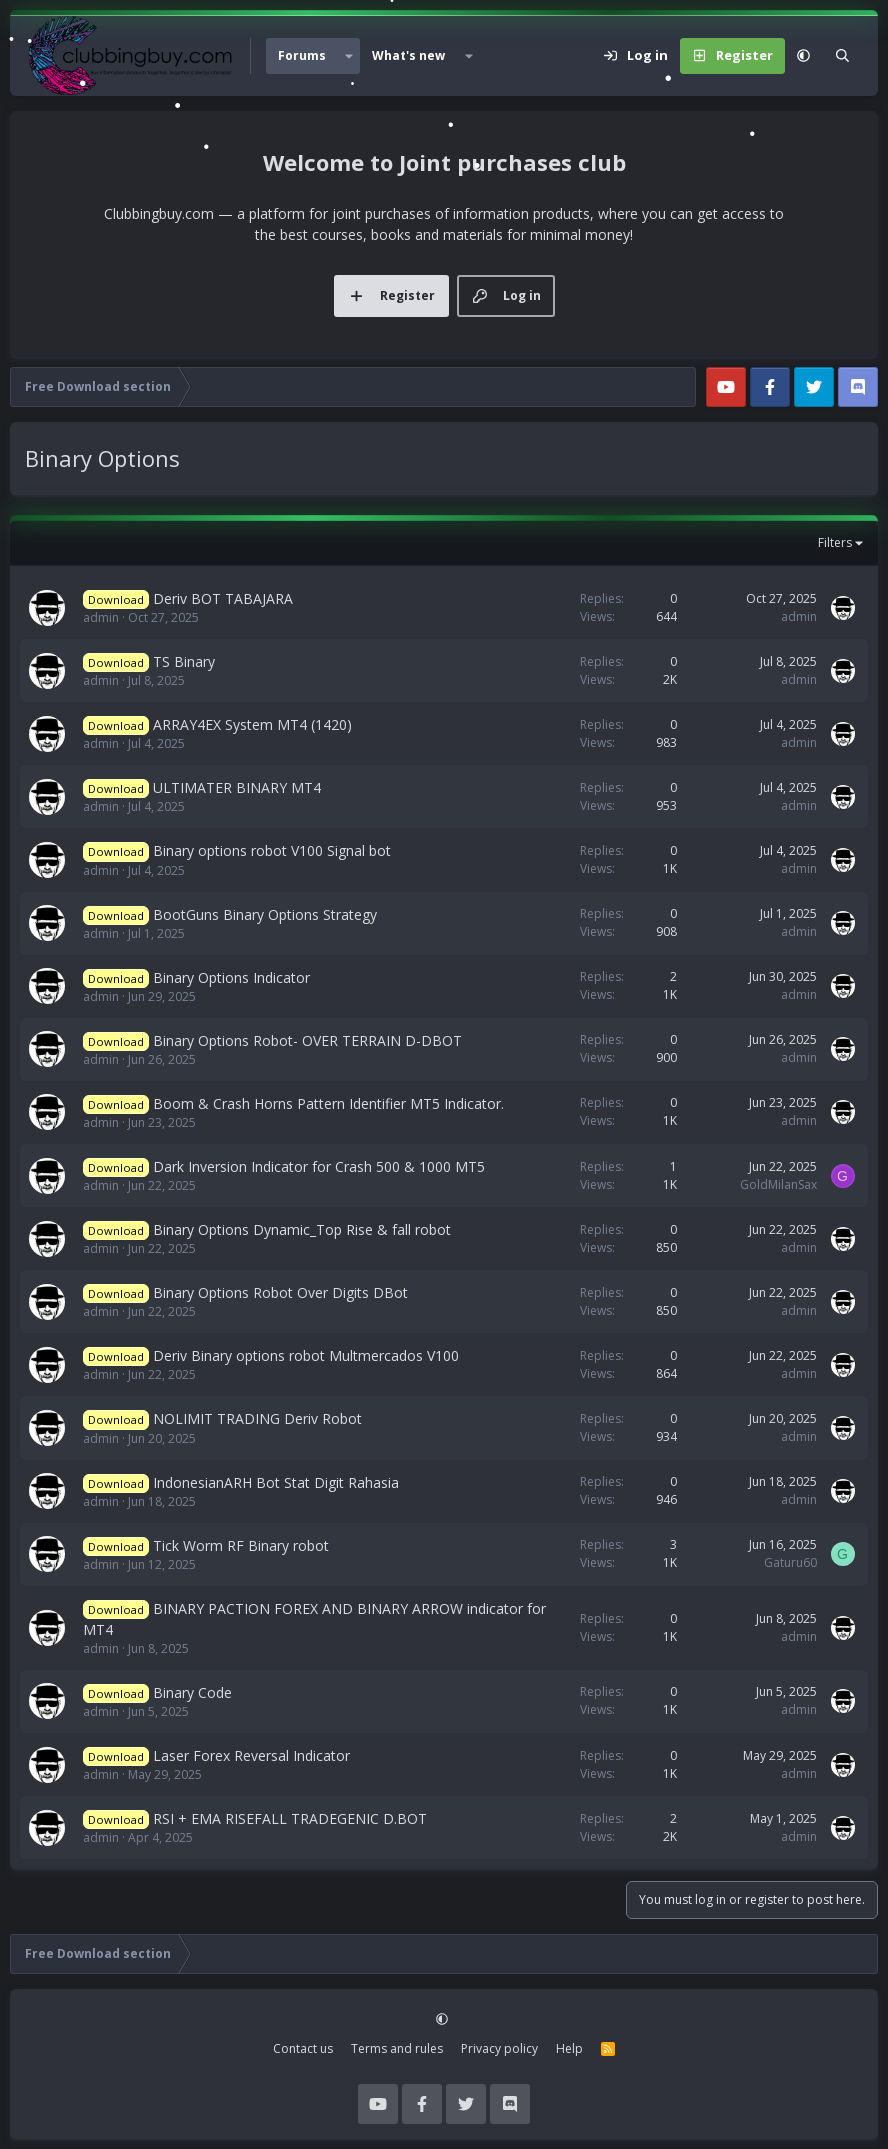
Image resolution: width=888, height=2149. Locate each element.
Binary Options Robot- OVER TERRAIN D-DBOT (307, 1040)
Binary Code (192, 1692)
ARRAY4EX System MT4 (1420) (252, 724)
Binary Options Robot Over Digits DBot (280, 1292)
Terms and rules (397, 2048)
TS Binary (184, 661)
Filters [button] (835, 542)
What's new (408, 55)
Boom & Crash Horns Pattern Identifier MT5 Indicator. (328, 1103)
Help (569, 2048)
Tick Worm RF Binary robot (241, 1545)
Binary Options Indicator (231, 977)
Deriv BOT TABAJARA (223, 598)
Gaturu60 (790, 1562)
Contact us (303, 2048)
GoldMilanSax (778, 1184)
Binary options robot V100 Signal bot (272, 850)
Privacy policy (499, 2048)
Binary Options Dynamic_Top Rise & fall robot (302, 1229)
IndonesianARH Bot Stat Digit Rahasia (276, 1482)
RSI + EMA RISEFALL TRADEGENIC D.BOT (290, 1818)
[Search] (842, 56)
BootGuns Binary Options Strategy (265, 914)
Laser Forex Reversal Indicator (251, 1755)
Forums (302, 55)
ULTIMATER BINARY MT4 (237, 787)
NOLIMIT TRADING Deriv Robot (257, 1418)
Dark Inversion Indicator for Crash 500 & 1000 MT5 (319, 1166)
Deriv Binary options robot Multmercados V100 (306, 1355)
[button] (349, 56)
